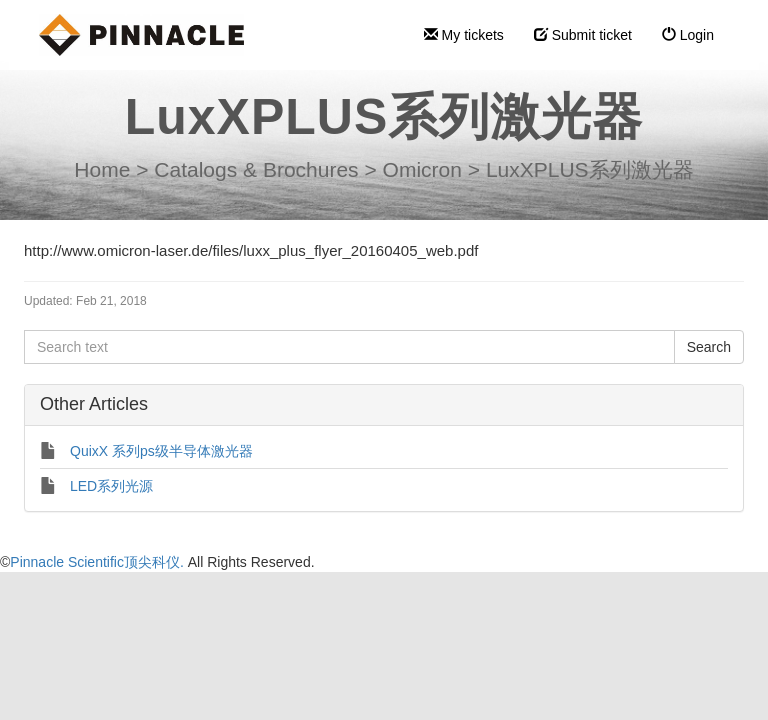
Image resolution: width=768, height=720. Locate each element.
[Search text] (349, 347)
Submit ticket (583, 35)
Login (688, 35)
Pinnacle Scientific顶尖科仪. (98, 562)
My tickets (464, 35)
